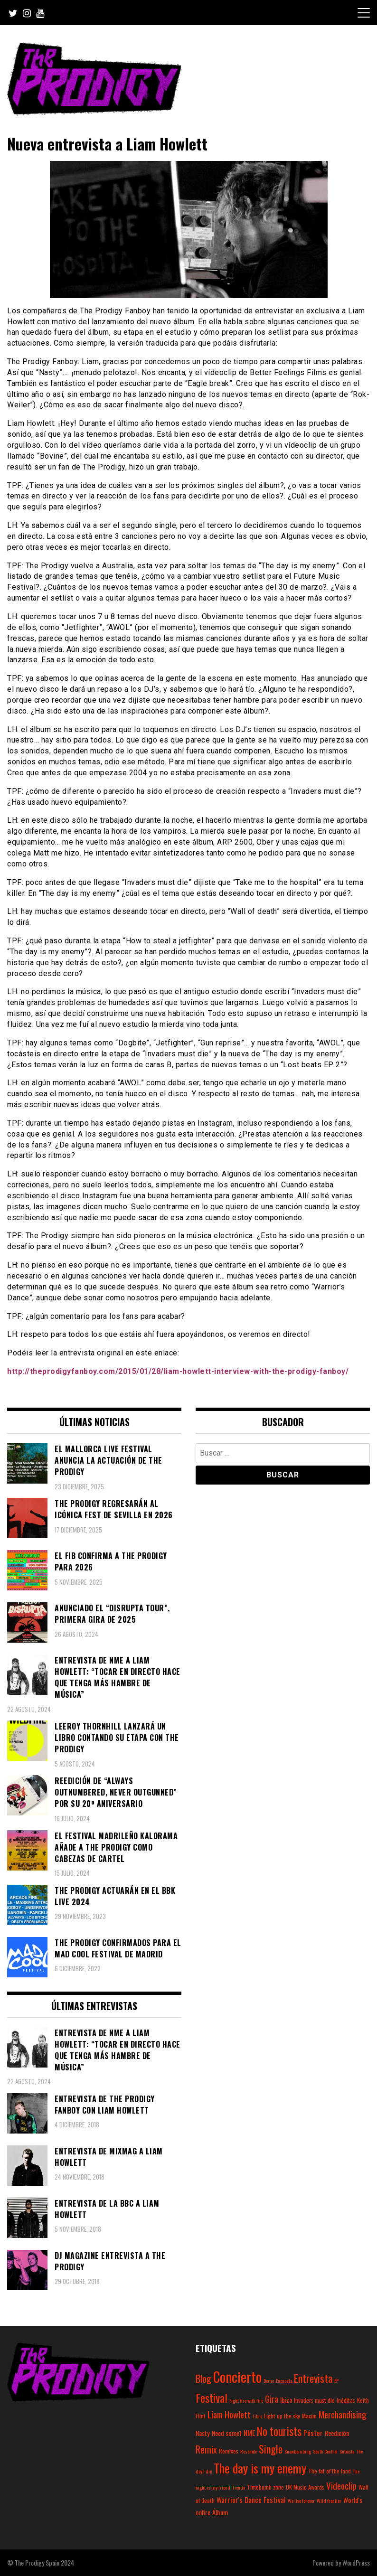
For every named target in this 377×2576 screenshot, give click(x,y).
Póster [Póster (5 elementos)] (313, 2432)
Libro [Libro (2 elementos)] (257, 2416)
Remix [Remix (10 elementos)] (206, 2449)
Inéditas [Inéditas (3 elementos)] (346, 2400)
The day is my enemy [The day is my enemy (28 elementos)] (260, 2468)
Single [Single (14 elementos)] (271, 2448)
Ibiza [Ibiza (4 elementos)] (286, 2400)
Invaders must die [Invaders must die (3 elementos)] (314, 2400)
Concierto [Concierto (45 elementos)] (237, 2376)
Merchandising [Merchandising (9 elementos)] (343, 2414)
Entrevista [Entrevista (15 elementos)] (313, 2378)
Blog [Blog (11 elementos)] (203, 2378)
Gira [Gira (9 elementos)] (271, 2398)
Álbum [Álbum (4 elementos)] (220, 2512)
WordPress (356, 2562)
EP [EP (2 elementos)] (336, 2380)
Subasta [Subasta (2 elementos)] (346, 2451)
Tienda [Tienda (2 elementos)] (238, 2487)
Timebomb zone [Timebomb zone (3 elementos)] (265, 2486)
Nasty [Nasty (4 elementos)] (203, 2433)
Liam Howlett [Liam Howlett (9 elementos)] (229, 2414)
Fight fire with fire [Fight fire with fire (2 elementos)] (246, 2400)
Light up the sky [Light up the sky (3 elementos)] (282, 2415)
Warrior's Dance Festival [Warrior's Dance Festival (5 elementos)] (251, 2499)
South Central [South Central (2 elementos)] (325, 2451)
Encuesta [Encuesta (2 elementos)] (284, 2380)
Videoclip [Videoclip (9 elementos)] (341, 2485)
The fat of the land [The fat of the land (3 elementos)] (329, 2470)
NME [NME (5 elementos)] (249, 2432)
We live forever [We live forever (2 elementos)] (301, 2500)
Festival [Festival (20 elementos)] (211, 2397)
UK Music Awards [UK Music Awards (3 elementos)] (305, 2486)
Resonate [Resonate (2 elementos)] (248, 2451)
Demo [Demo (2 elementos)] (269, 2380)
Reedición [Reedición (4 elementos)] (337, 2433)
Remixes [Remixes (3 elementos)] (228, 2450)
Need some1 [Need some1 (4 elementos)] (227, 2433)
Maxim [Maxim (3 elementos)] (309, 2415)
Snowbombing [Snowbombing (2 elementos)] (297, 2451)
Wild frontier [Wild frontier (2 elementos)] (329, 2500)
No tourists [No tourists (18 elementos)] (279, 2431)
